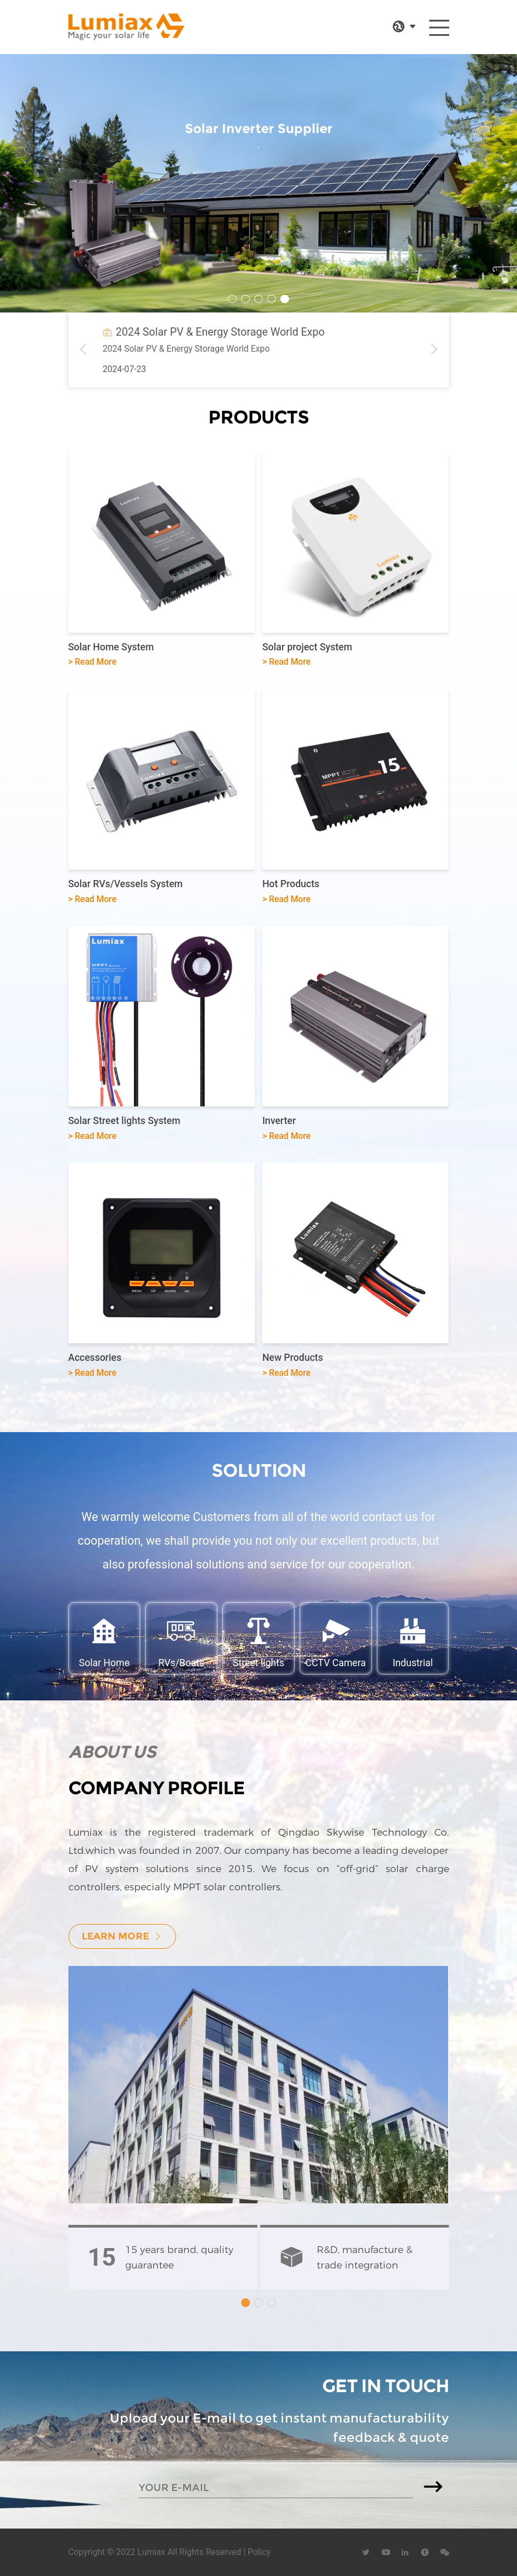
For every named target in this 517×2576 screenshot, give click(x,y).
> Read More (92, 662)
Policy (259, 2552)
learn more (122, 1936)
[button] (232, 299)
